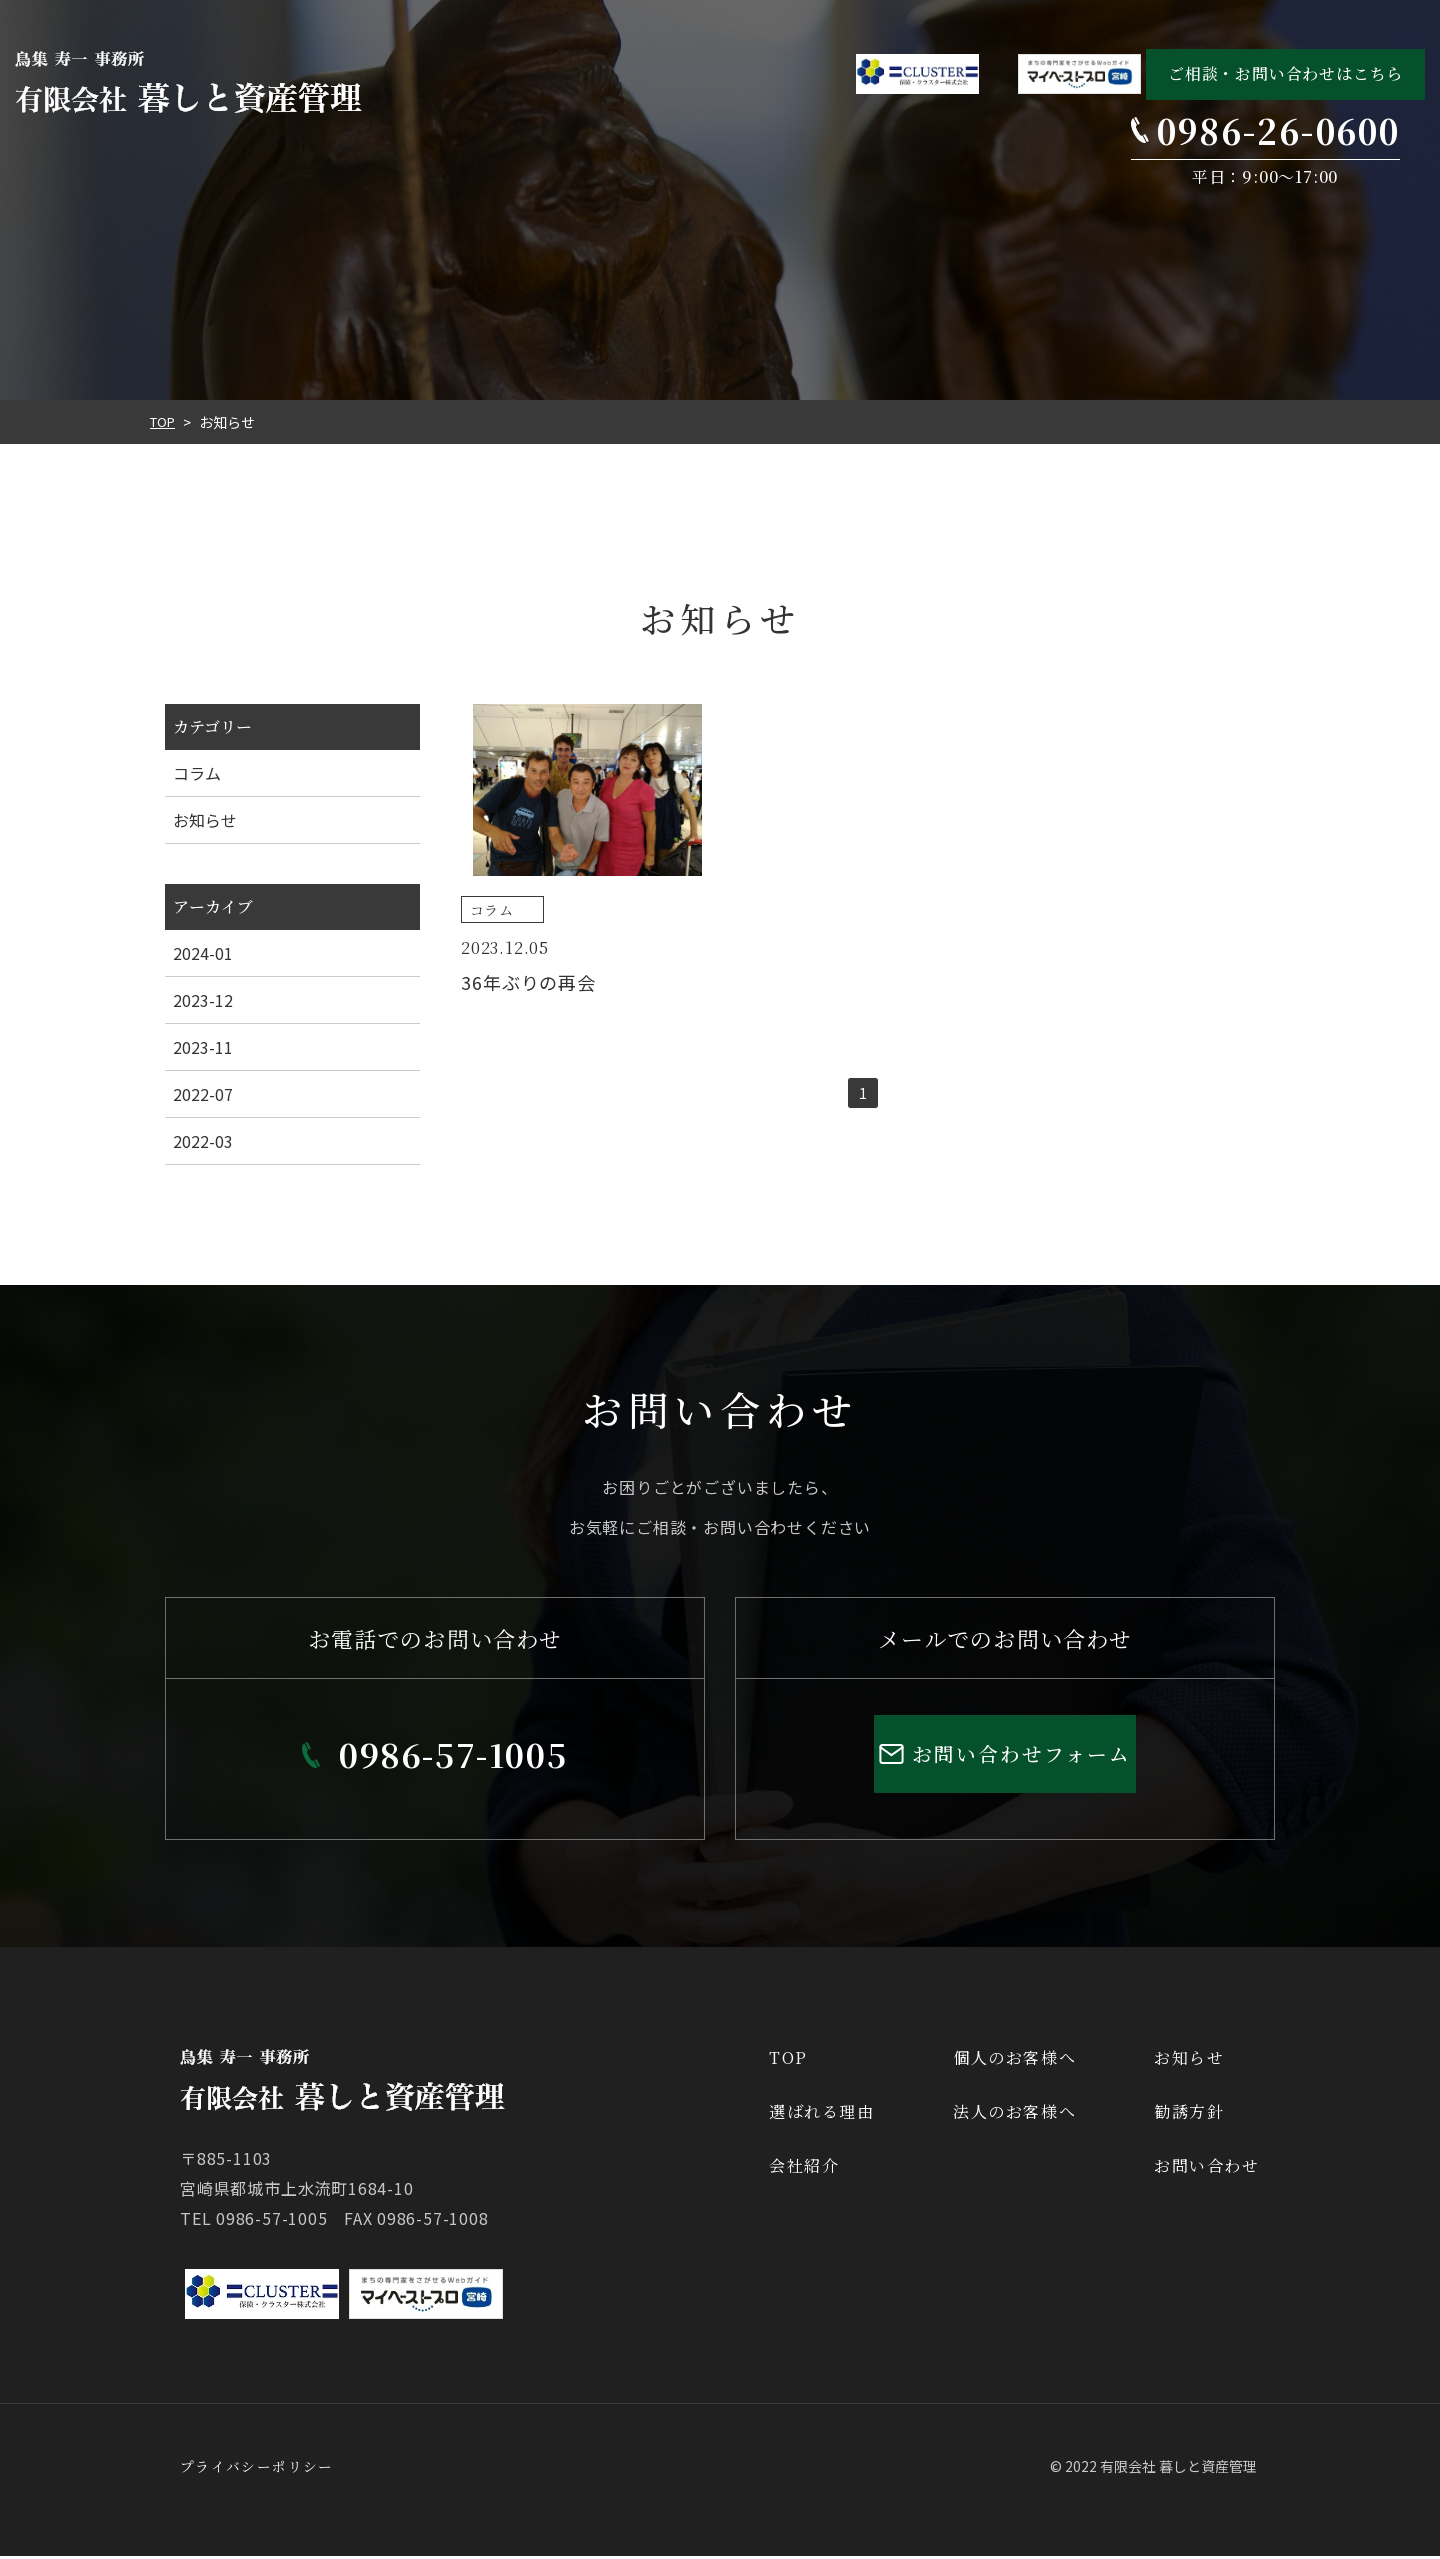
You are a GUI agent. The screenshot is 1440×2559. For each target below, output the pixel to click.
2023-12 (203, 1000)
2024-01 (203, 953)
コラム (197, 773)
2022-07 (203, 1094)
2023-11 (203, 1047)
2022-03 (203, 1141)
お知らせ (205, 820)
